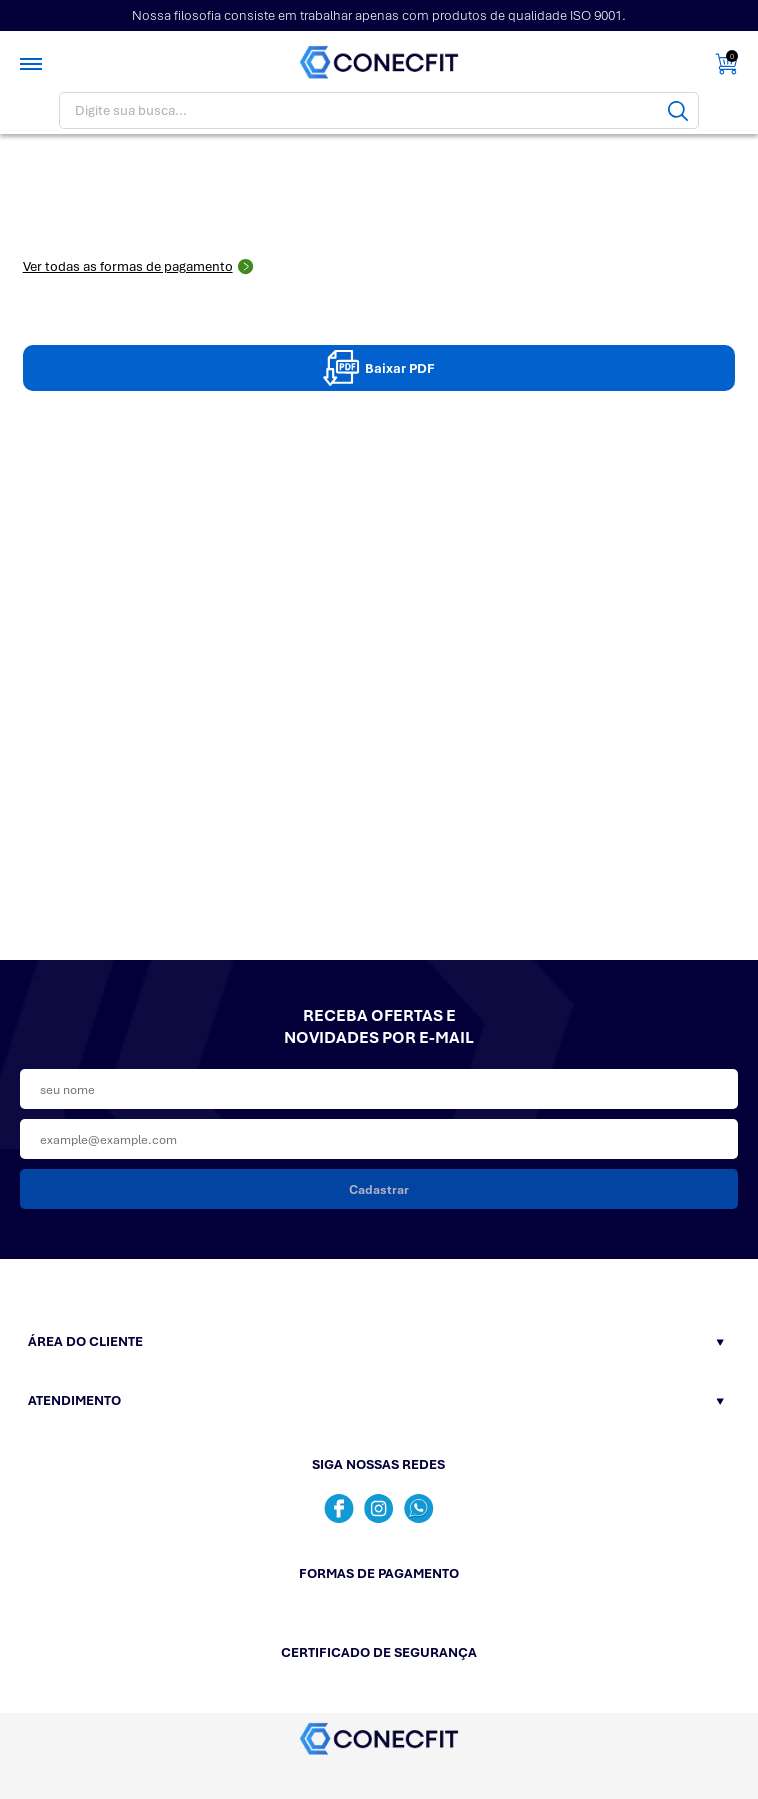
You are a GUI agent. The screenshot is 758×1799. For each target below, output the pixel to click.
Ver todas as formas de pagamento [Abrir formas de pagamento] (138, 266)
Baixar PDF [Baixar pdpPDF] (379, 368)
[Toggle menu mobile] (33, 64)
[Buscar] (678, 110)
